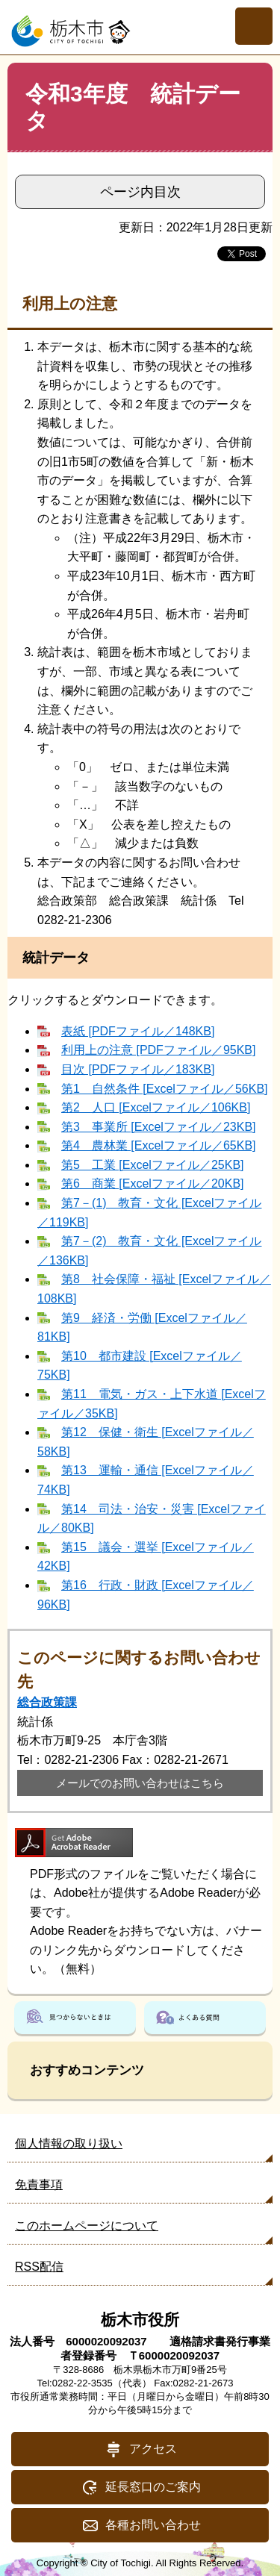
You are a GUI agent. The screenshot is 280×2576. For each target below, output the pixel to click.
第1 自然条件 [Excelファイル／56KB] (164, 1088)
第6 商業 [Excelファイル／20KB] (152, 1183)
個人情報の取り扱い (68, 2143)
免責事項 (39, 2184)
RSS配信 (39, 2266)
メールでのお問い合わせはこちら (140, 1783)
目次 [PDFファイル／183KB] (137, 1069)
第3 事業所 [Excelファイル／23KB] (158, 1126)
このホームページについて (86, 2225)
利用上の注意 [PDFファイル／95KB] (158, 1050)
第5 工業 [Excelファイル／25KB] (152, 1164)
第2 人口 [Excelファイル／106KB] (155, 1107)
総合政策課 (47, 1702)
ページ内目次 (140, 191)
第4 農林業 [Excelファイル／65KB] (158, 1145)
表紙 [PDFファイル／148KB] (137, 1031)
